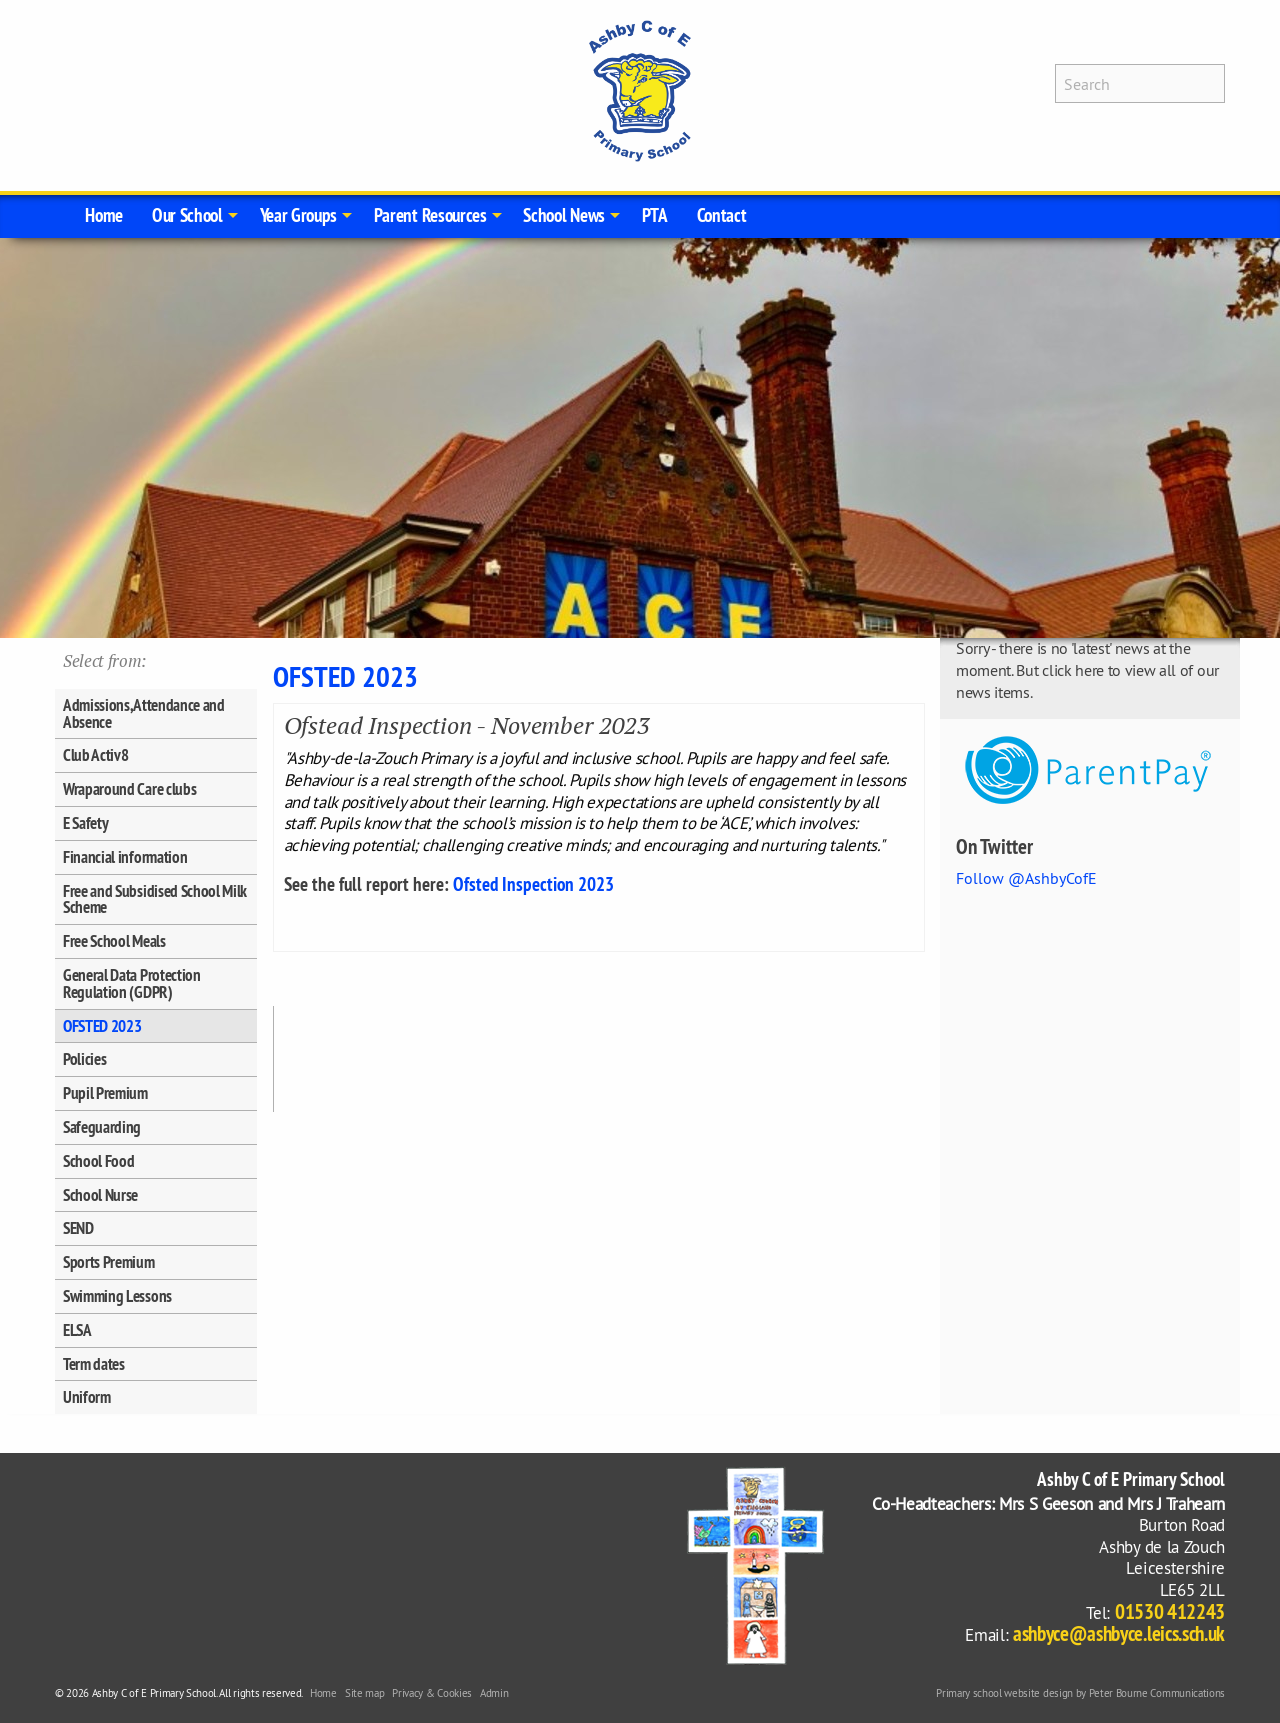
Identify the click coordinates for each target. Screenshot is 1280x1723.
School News (563, 215)
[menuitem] (104, 216)
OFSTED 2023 (102, 1026)
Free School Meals (114, 941)
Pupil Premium (105, 1093)
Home (104, 215)
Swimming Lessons (117, 1296)
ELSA (77, 1330)
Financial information (125, 857)
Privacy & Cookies (432, 1693)
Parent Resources (430, 215)
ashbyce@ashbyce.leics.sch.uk (1119, 1633)
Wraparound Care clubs (129, 789)
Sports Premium (109, 1262)
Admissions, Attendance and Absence (144, 713)
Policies (84, 1059)
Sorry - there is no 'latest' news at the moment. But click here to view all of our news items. (1087, 669)
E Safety (85, 823)
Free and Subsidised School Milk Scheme (155, 899)
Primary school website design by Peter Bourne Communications (1080, 1693)
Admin (494, 1693)
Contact (722, 215)
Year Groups (298, 215)
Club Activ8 (95, 755)
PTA (655, 215)
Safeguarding (102, 1127)
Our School (187, 215)
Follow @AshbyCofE (1026, 878)
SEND (78, 1228)
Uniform (87, 1397)
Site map (364, 1693)
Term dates (94, 1364)
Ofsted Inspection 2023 (533, 884)
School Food (98, 1161)
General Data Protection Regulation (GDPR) (132, 983)
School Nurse (100, 1195)
